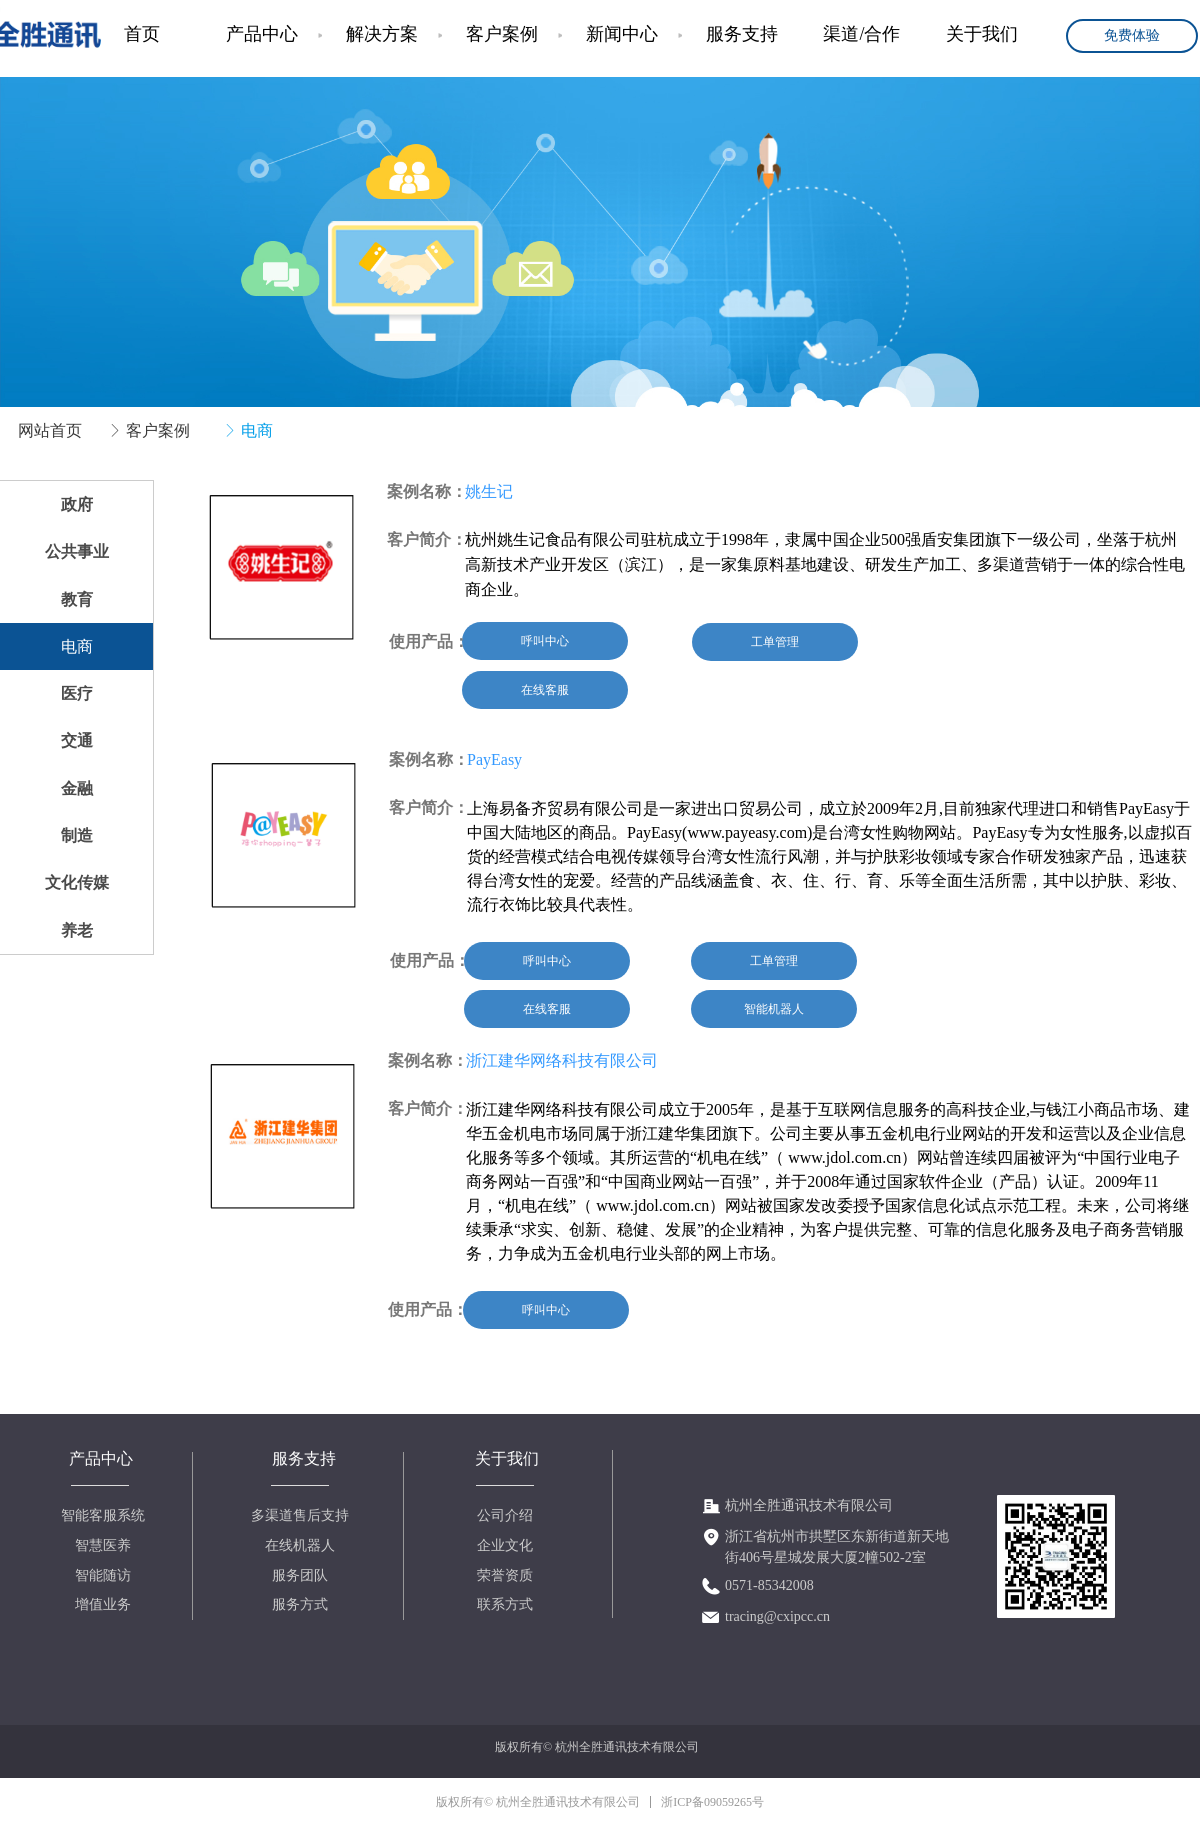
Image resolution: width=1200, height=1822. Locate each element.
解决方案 (382, 34)
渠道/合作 (861, 34)
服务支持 (742, 34)
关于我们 (982, 34)
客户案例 (502, 34)
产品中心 (262, 34)
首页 (142, 34)
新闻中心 (622, 34)
